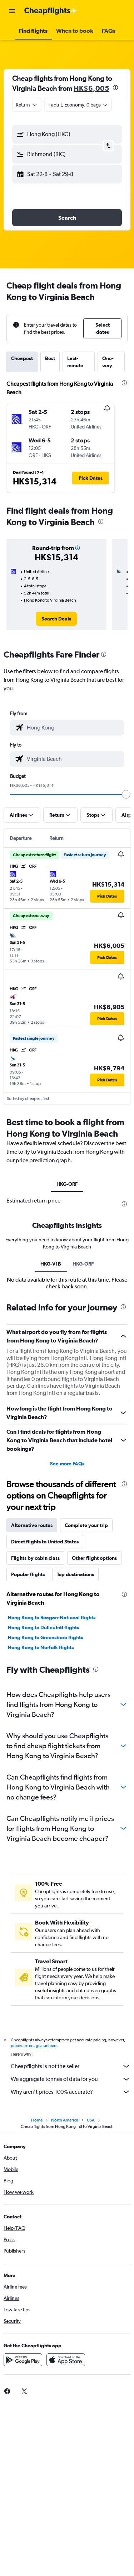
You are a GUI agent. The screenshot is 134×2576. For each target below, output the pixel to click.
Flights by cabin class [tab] (35, 1558)
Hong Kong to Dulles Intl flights (43, 1627)
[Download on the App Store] (65, 2359)
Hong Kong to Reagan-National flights (51, 1617)
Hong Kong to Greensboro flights (45, 1637)
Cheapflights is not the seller (70, 2066)
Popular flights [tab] (28, 1574)
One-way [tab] (108, 361)
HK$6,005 (91, 88)
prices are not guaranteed (33, 2045)
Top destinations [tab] (75, 1574)
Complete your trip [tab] (86, 1525)
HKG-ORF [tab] (67, 1184)
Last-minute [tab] (75, 361)
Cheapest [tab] (22, 358)
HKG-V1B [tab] (50, 1264)
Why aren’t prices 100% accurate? (70, 2092)
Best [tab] (50, 358)
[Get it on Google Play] (23, 2359)
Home (37, 2120)
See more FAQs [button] (67, 1463)
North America (64, 2120)
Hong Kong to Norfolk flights (41, 1647)
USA (91, 2120)
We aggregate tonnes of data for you (70, 2079)
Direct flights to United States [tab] (45, 1541)
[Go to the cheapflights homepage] (50, 11)
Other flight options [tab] (94, 1558)
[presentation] (115, 87)
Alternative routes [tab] (32, 1525)
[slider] (126, 794)
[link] (56, 619)
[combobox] (26, 105)
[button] (12, 11)
